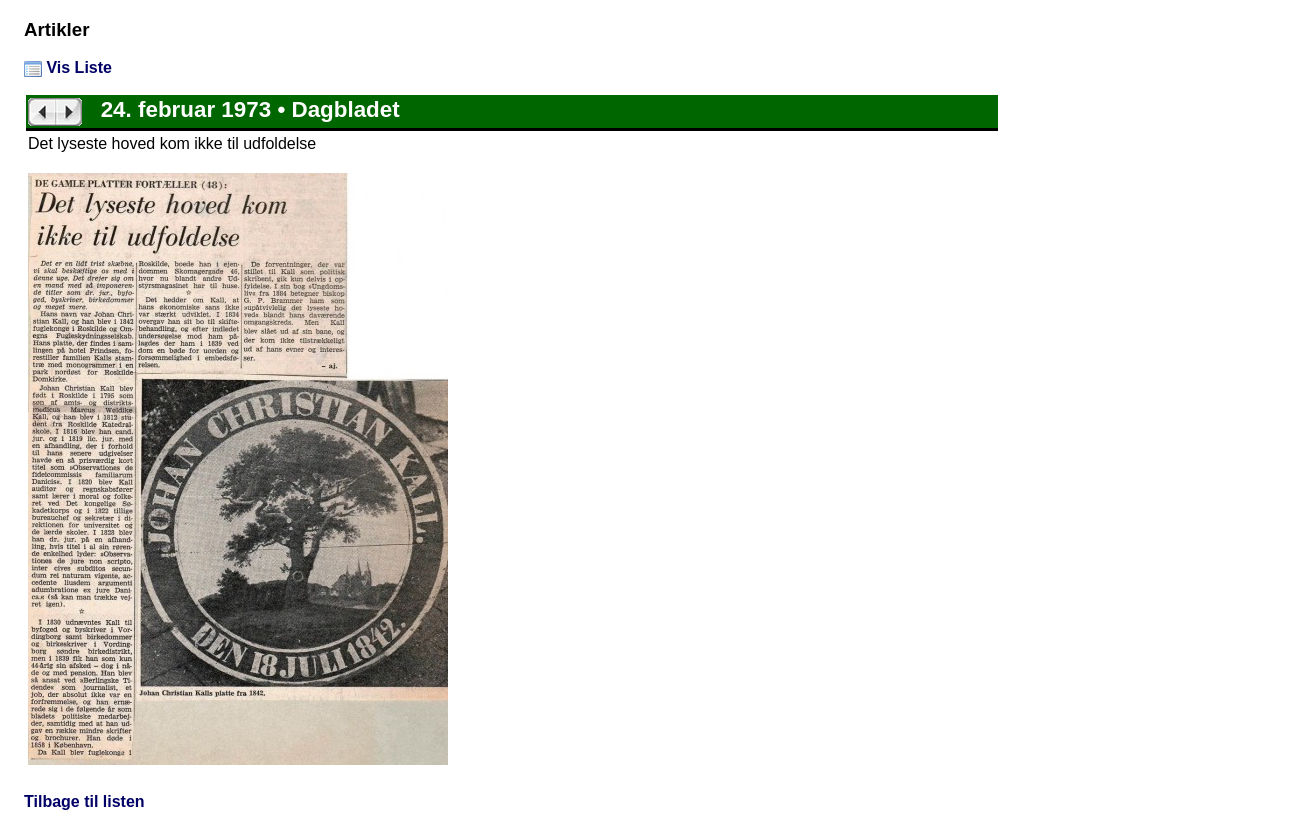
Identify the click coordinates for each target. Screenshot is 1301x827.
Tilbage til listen (84, 801)
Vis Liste (68, 67)
